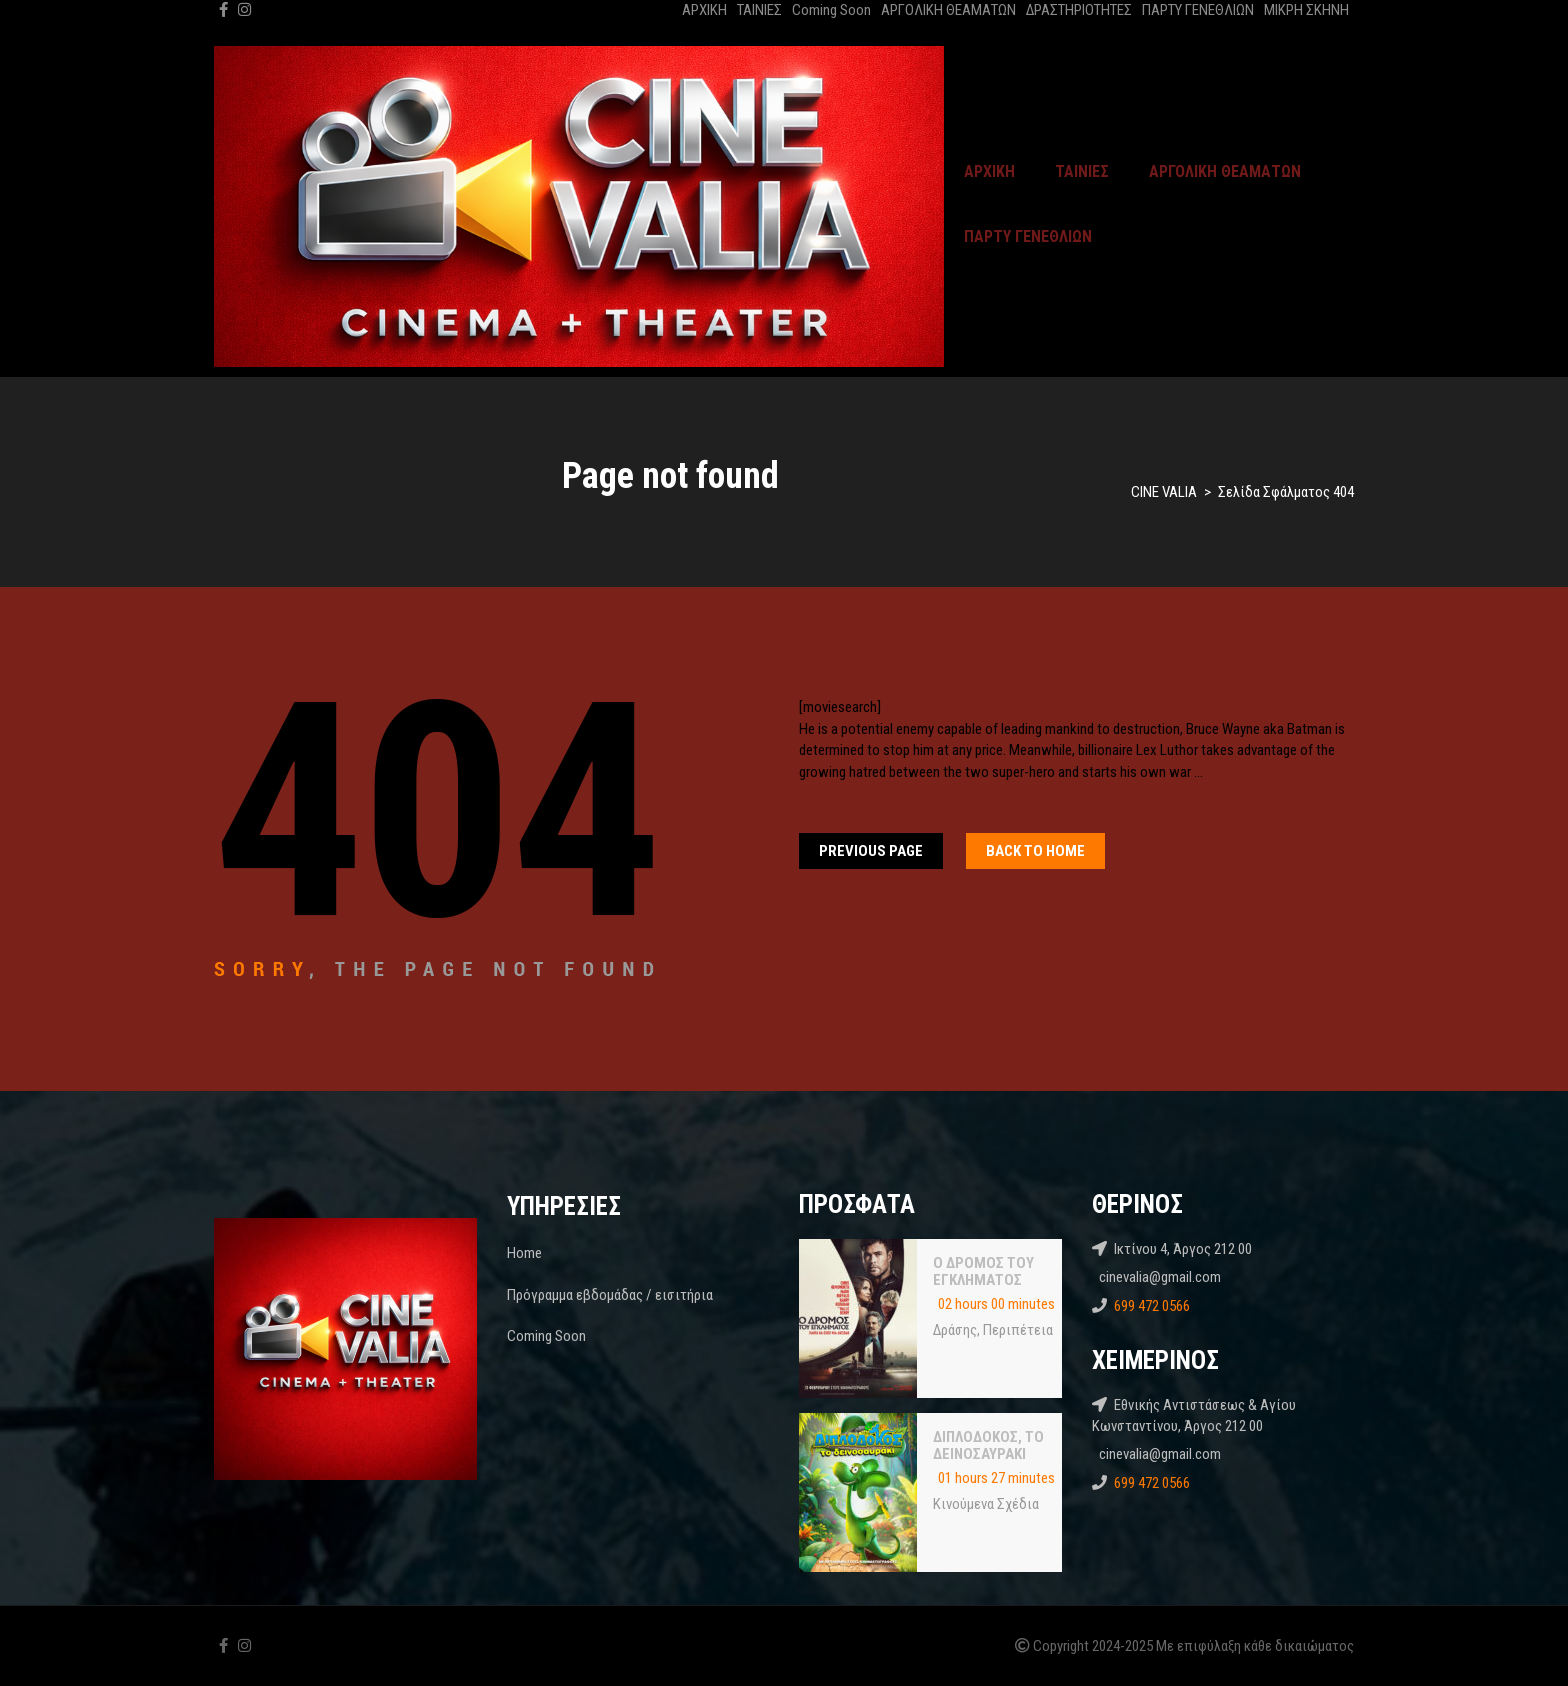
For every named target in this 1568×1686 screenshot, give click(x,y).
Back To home (1035, 851)
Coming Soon (831, 10)
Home (524, 1253)
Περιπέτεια (1018, 1330)
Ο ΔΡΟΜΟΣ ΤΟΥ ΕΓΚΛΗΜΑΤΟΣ (983, 1272)
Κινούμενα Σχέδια (986, 1504)
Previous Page (871, 851)
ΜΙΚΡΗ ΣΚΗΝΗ (1306, 10)
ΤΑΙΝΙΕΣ (759, 10)
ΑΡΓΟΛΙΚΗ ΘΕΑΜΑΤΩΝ (948, 10)
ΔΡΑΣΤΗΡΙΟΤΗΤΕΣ (1079, 10)
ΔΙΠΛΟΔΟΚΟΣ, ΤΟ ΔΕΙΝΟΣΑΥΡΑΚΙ (988, 1446)
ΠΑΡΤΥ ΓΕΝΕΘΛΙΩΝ (1198, 10)
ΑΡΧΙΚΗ (704, 10)
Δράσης (955, 1330)
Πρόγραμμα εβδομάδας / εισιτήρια (610, 1295)
